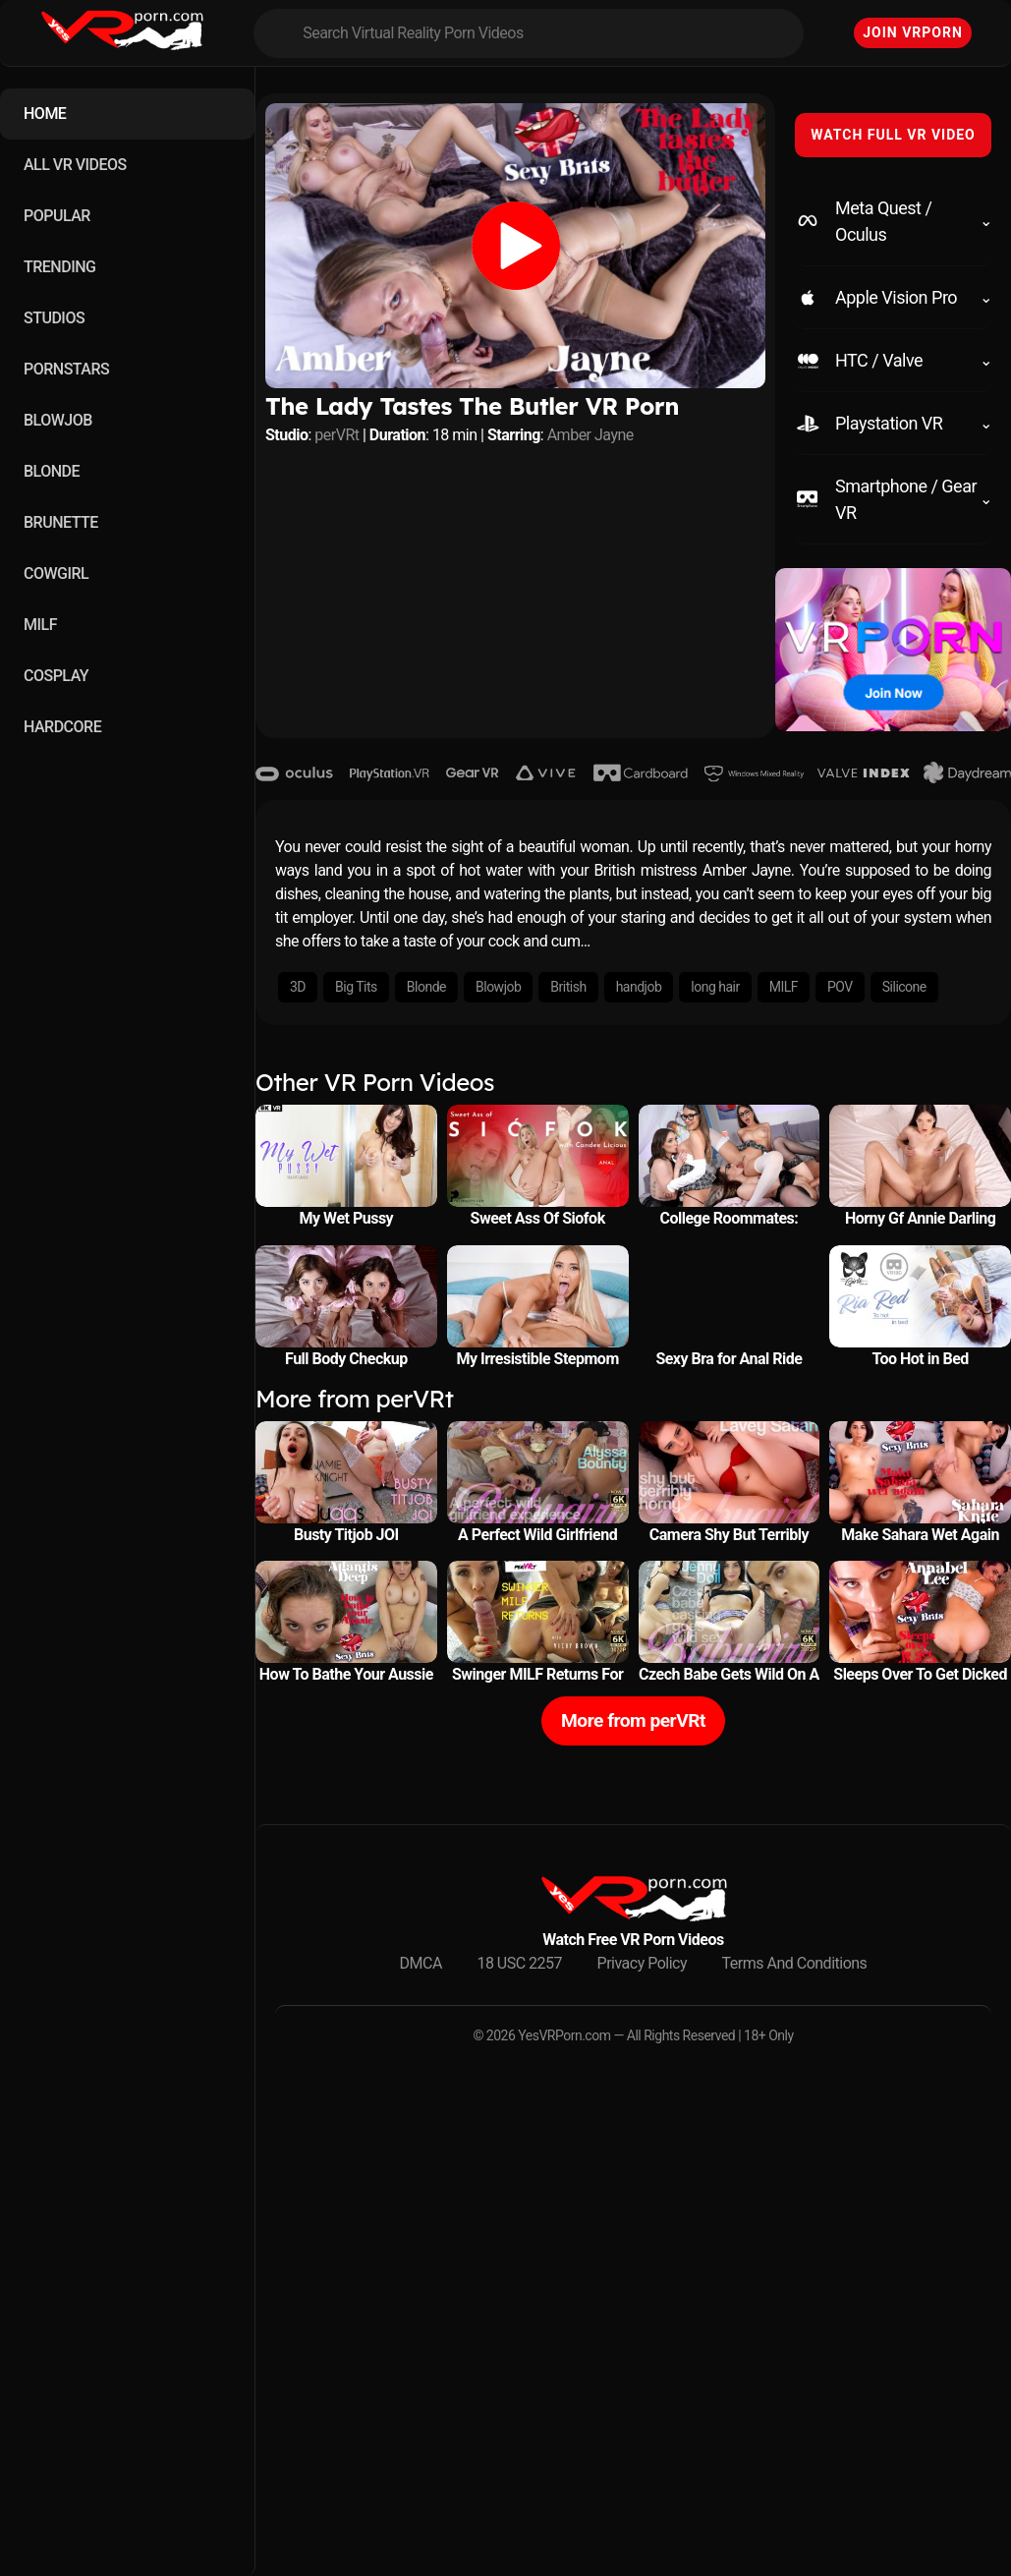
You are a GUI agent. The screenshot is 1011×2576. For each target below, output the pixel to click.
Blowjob (498, 987)
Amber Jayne (590, 435)
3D (298, 987)
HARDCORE (62, 726)
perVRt (336, 435)
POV (840, 987)
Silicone (904, 987)
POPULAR (57, 215)
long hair (715, 987)
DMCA (421, 1963)
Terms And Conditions (795, 1963)
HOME (45, 113)
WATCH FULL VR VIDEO (893, 135)
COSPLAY (56, 675)
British (568, 987)
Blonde (426, 987)
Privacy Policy (642, 1963)
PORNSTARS (66, 369)
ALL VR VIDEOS (75, 164)
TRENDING (59, 267)
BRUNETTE (61, 522)
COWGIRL (56, 573)
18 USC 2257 (519, 1963)
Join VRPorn (913, 32)
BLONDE (52, 471)
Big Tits (356, 987)
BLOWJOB (58, 420)
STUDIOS (54, 318)
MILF (40, 624)
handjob (639, 987)
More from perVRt (633, 1720)
